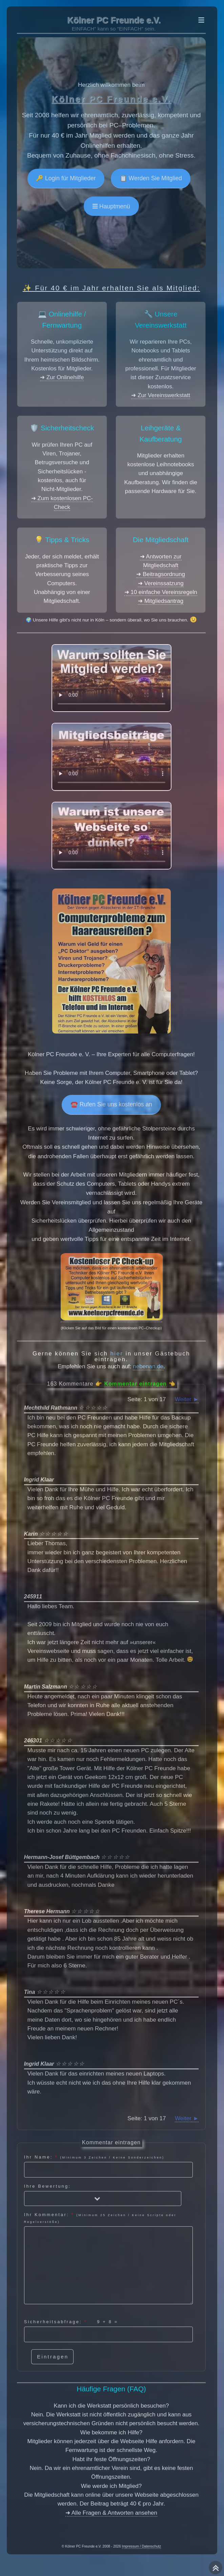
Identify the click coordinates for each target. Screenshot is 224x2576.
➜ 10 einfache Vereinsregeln (160, 592)
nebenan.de (148, 1366)
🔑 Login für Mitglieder (66, 178)
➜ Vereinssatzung (161, 583)
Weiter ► (187, 1399)
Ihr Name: (108, 2166)
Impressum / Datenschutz (141, 2546)
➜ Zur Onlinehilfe (62, 377)
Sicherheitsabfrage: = (108, 2330)
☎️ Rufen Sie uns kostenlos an (111, 1104)
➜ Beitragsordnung (160, 574)
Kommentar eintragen (135, 1384)
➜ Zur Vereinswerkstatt (160, 395)
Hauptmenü (114, 206)
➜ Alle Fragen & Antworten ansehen (111, 2513)
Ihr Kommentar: (108, 2258)
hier (116, 1353)
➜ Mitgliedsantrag (160, 601)
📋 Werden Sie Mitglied (151, 178)
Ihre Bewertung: (102, 2195)
